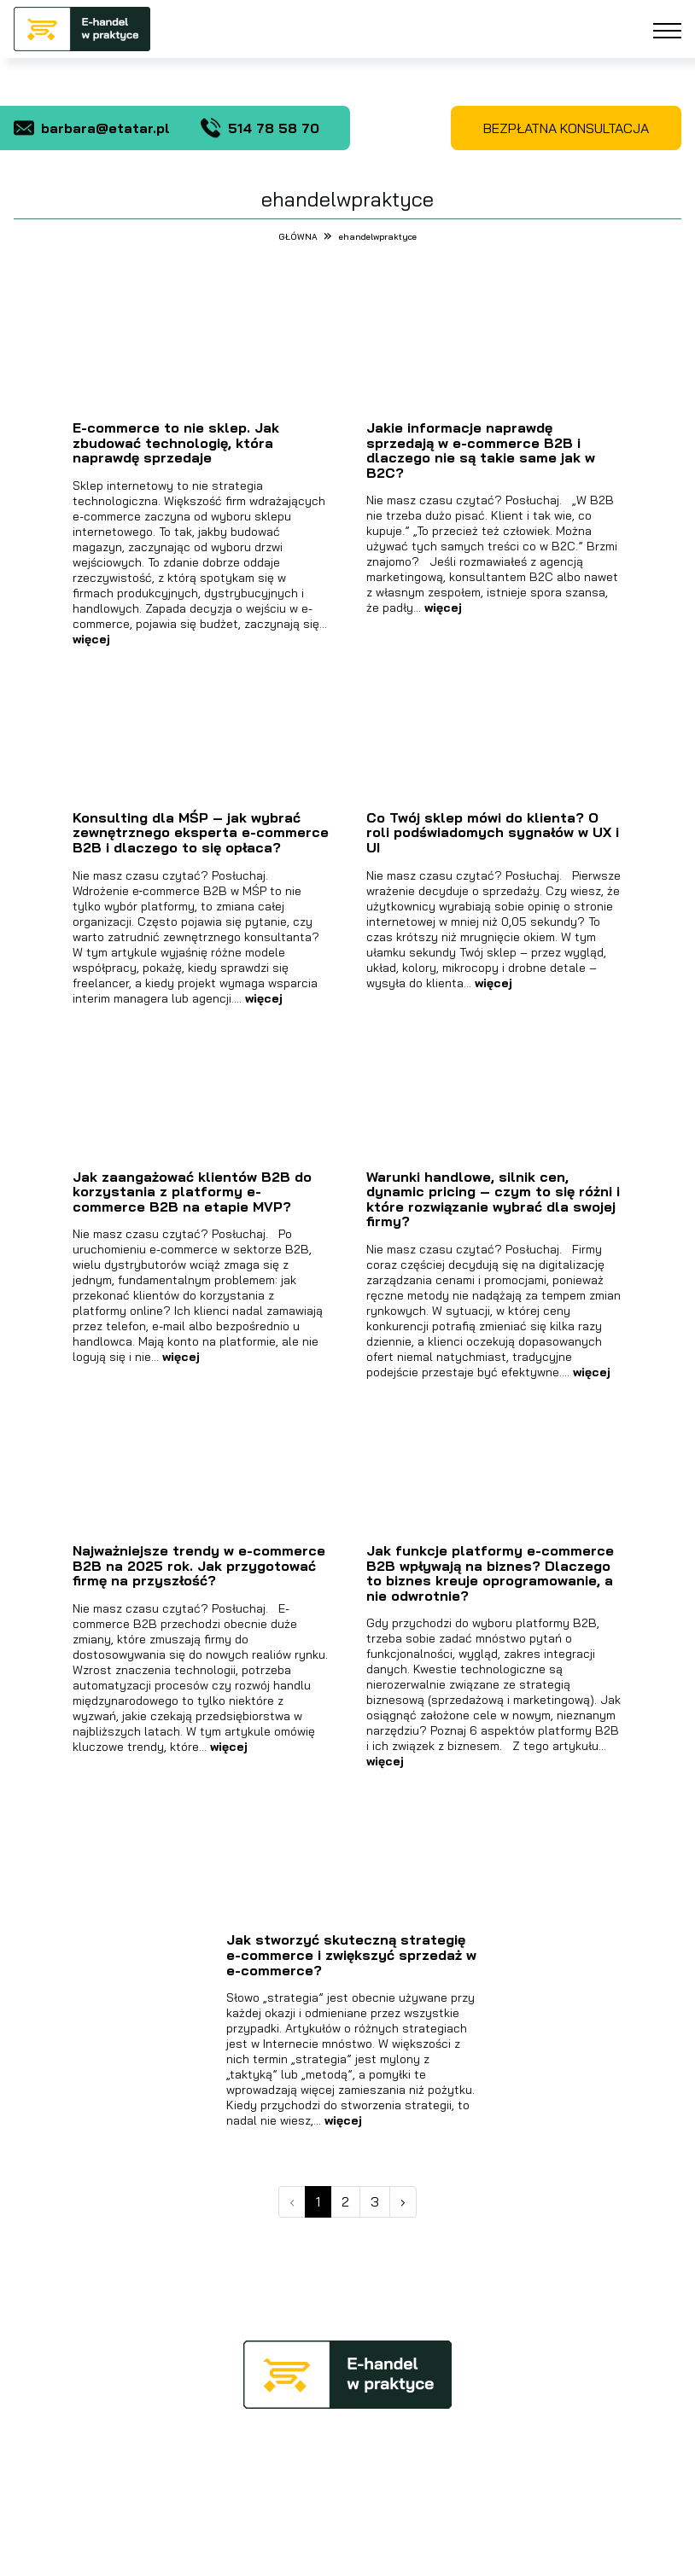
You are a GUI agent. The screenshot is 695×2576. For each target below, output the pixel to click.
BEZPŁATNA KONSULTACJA (566, 128)
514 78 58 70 (260, 128)
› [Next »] (403, 2201)
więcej (91, 639)
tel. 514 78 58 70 (518, 2454)
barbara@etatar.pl (92, 128)
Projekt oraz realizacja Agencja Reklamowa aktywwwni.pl (347, 2553)
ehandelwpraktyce (378, 236)
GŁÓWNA (299, 236)
